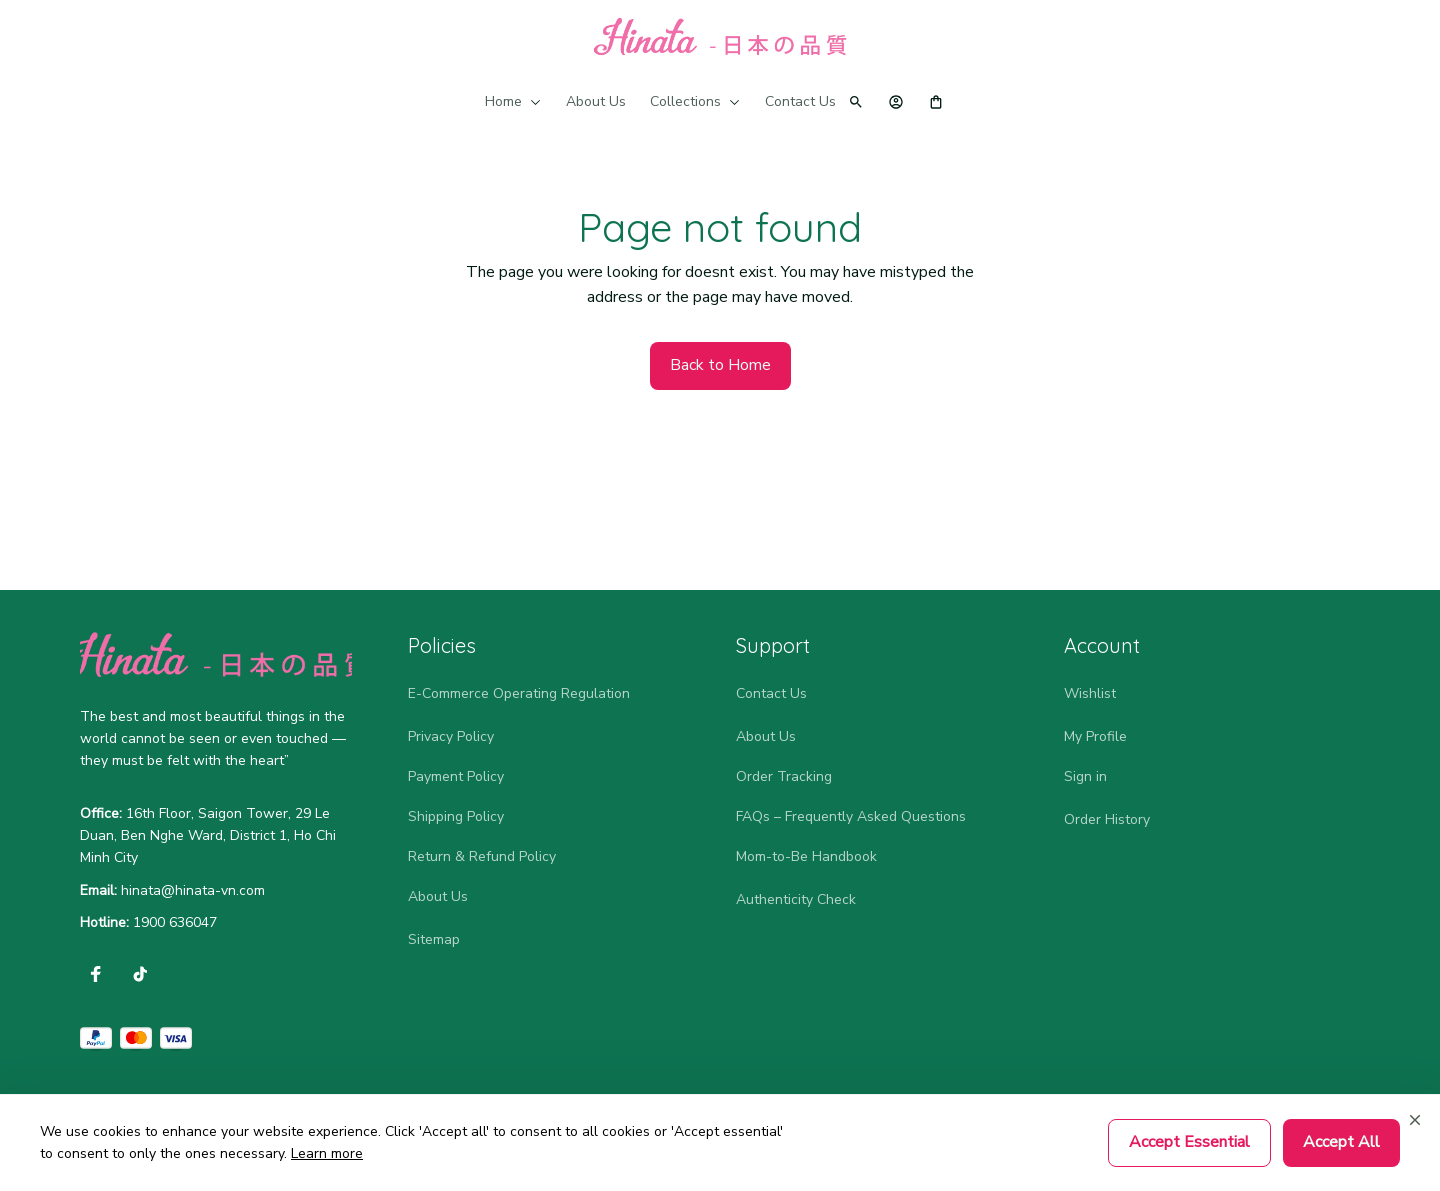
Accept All (1341, 1142)
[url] (193, 891)
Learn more (327, 1153)
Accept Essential (1189, 1142)
